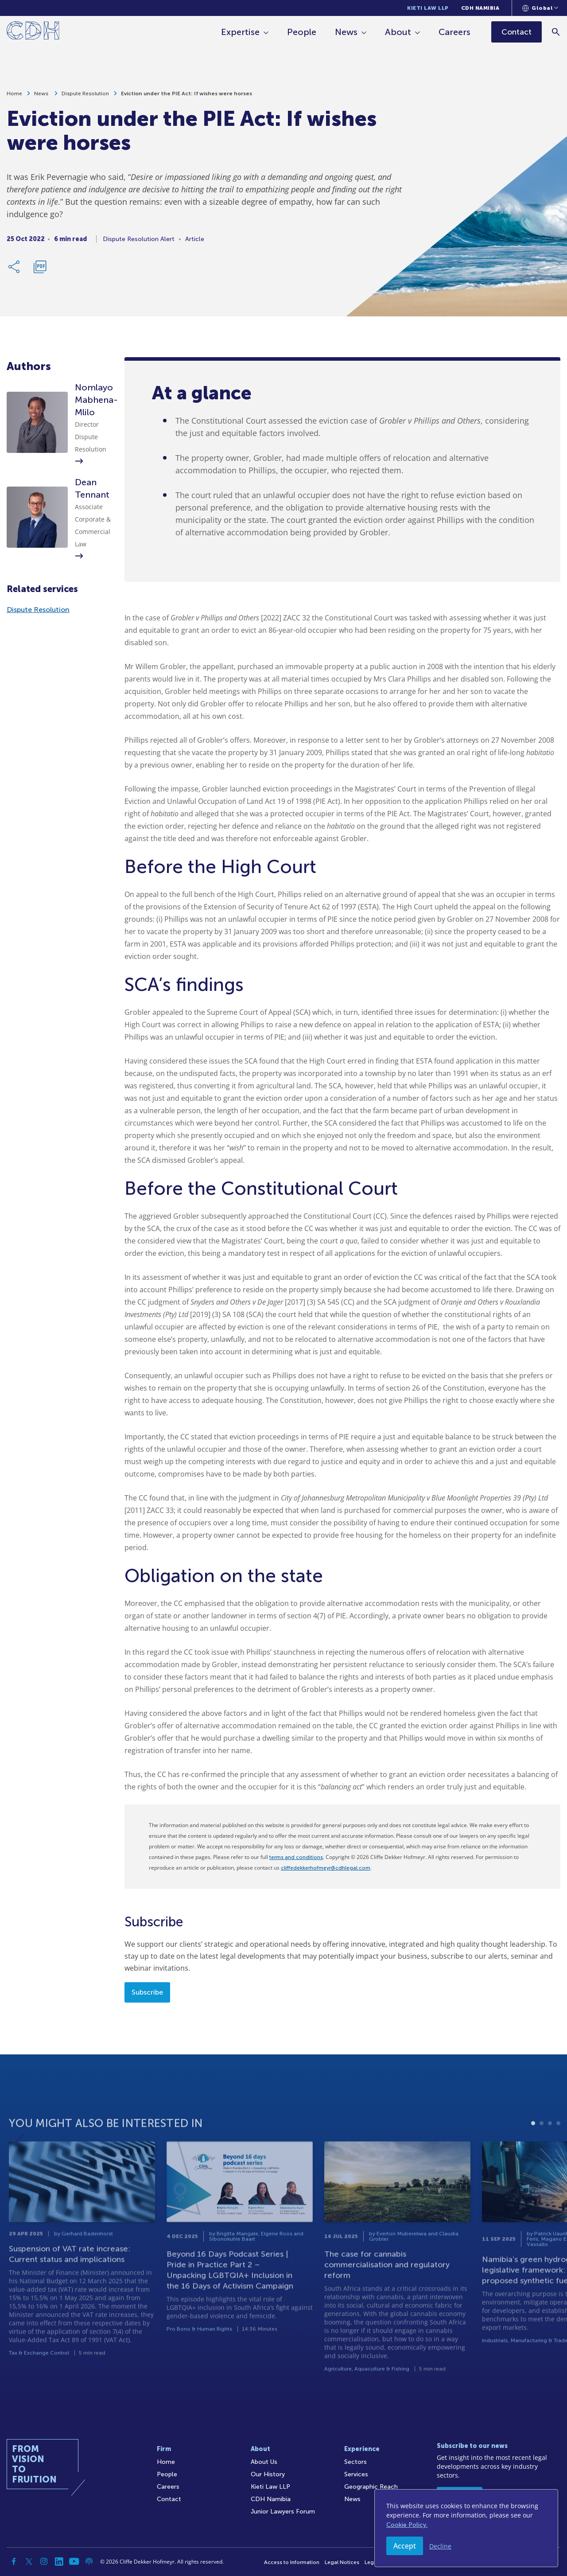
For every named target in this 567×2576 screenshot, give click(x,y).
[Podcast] (89, 2561)
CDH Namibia (480, 8)
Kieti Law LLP (428, 8)
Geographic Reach (371, 2486)
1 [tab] (533, 2149)
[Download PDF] (39, 270)
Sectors (355, 2462)
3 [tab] (550, 2149)
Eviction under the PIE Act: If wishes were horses (186, 97)
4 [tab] (558, 2149)
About (398, 32)
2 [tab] (542, 2149)
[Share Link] (14, 270)
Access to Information (291, 2562)
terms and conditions (296, 1857)
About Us (264, 2462)
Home (14, 97)
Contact (169, 2499)
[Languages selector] (540, 8)
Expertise (240, 32)
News (346, 32)
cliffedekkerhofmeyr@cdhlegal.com (325, 1868)
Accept (404, 2546)
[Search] (556, 31)
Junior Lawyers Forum (283, 2511)
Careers (454, 32)
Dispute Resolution (85, 97)
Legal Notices (342, 2562)
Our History (268, 2474)
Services (356, 2474)
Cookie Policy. (406, 2525)
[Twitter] (29, 2561)
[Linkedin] (59, 2561)
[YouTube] (74, 2561)
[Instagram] (44, 2561)
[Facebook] (14, 2561)
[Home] (33, 32)
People (301, 32)
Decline (440, 2546)
